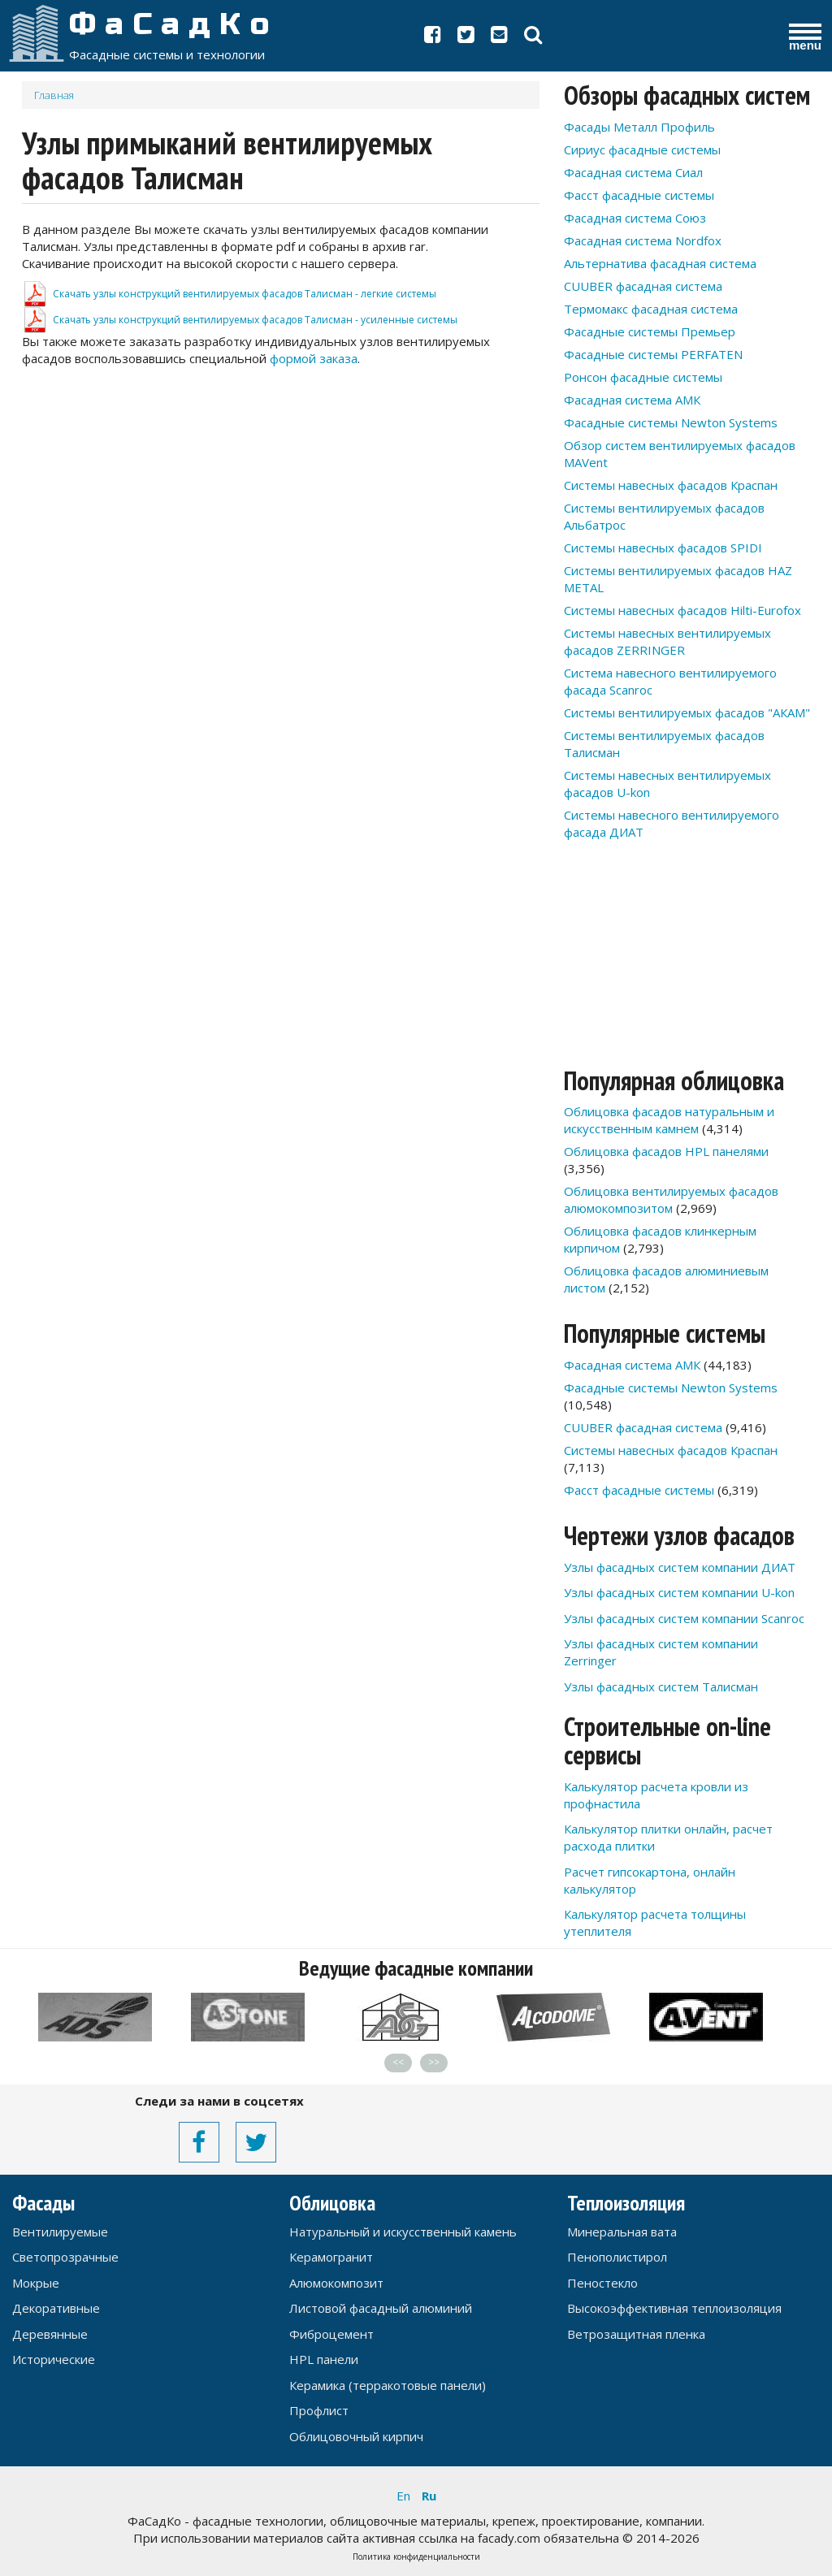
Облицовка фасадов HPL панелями (666, 1151)
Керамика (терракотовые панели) (387, 2385)
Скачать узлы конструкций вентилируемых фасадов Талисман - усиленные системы (255, 320)
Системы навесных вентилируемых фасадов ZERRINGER (667, 641)
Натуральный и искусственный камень (403, 2231)
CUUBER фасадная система (643, 286)
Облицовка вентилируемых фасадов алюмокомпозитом (671, 1199)
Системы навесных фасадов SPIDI (663, 547)
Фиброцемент (331, 2334)
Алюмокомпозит (336, 2283)
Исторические (53, 2359)
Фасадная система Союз (635, 218)
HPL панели (323, 2359)
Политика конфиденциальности (416, 2556)
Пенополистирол (617, 2257)
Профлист (319, 2410)
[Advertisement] (281, 501)
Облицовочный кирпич (356, 2436)
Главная (54, 95)
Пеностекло (602, 2283)
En (403, 2495)
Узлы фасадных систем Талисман (661, 1686)
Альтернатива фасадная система (660, 263)
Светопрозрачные (65, 2257)
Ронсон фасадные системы (643, 377)
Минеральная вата (622, 2231)
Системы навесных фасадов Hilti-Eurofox (682, 610)
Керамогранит (331, 2257)
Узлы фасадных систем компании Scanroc (684, 1618)
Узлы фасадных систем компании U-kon (679, 1592)
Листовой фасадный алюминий (380, 2308)
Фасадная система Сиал (633, 172)
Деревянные (50, 2334)
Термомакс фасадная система (651, 309)
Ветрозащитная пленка (636, 2334)
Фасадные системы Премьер (649, 331)
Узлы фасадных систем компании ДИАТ (679, 1567)
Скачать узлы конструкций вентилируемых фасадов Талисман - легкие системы (244, 294)
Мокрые (35, 2283)
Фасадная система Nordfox (643, 240)
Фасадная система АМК (632, 400)
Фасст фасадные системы (639, 195)
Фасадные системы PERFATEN (653, 354)
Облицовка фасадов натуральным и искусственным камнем (669, 1119)
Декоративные (56, 2308)
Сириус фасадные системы (642, 149)
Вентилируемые (60, 2231)
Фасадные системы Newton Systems (671, 422)
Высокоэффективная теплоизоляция (674, 2308)
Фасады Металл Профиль (639, 127)
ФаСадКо (174, 24)
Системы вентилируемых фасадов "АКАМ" (687, 712)
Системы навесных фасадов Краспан (671, 485)
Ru (429, 2495)
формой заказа (314, 358)
